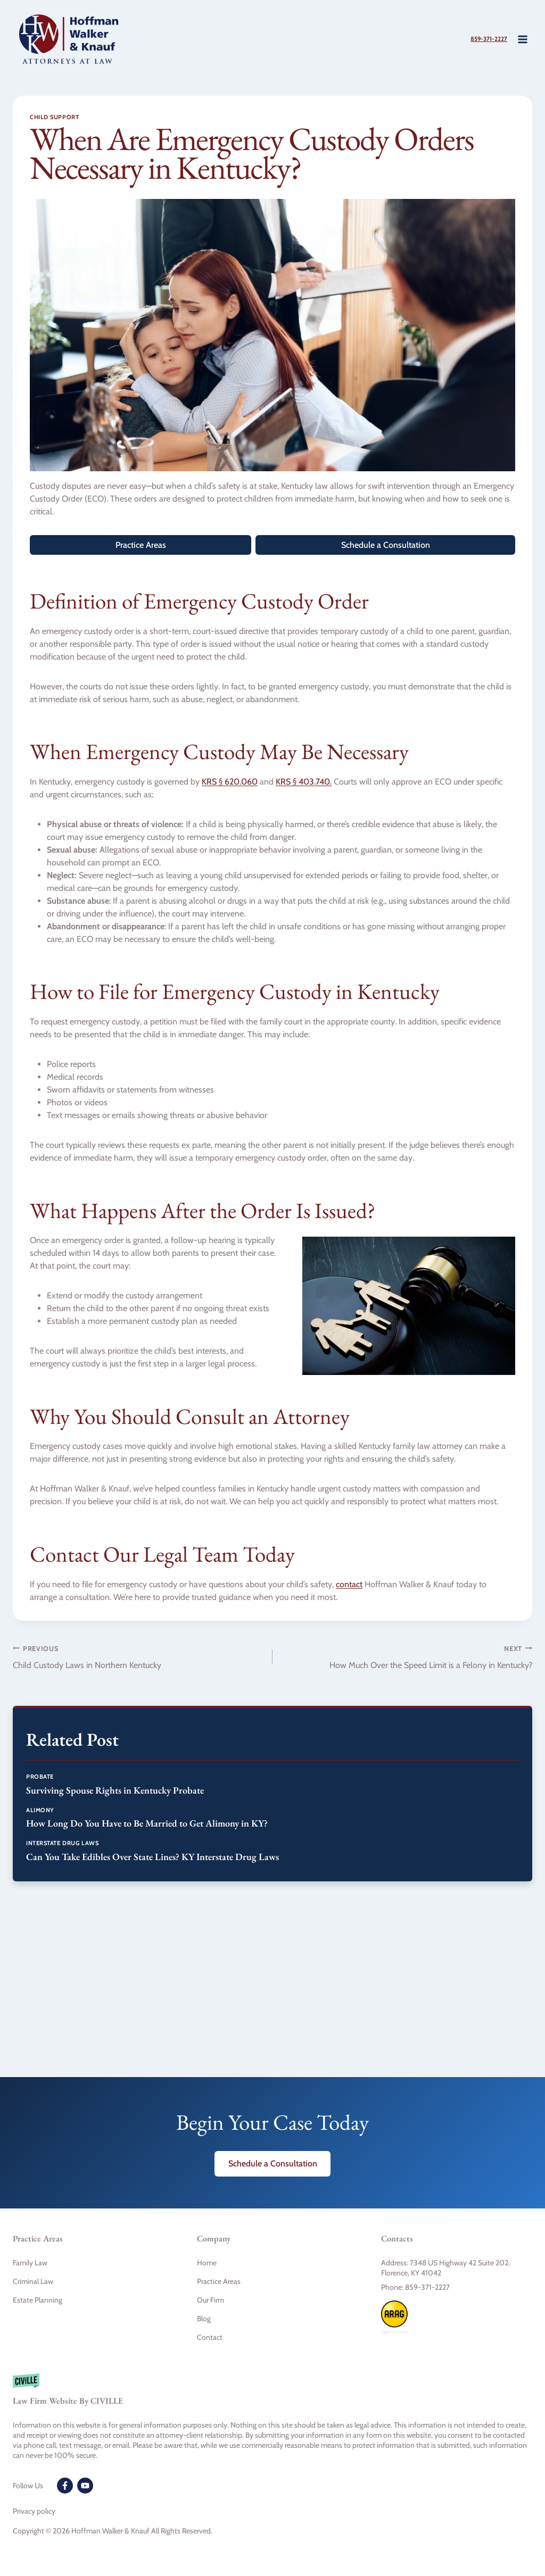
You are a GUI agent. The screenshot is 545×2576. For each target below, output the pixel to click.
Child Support (54, 117)
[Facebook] (65, 2486)
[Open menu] (522, 39)
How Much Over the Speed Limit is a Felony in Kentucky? (406, 1656)
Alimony (40, 1810)
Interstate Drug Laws (62, 1843)
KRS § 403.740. (304, 782)
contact (349, 1584)
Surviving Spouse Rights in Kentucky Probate (115, 1790)
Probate (40, 1776)
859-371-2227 (479, 39)
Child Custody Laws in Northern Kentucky (138, 1656)
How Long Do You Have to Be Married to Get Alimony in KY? (147, 1823)
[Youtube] (85, 2486)
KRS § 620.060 (230, 782)
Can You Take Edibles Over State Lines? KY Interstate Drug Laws (152, 1856)
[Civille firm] (272, 2394)
